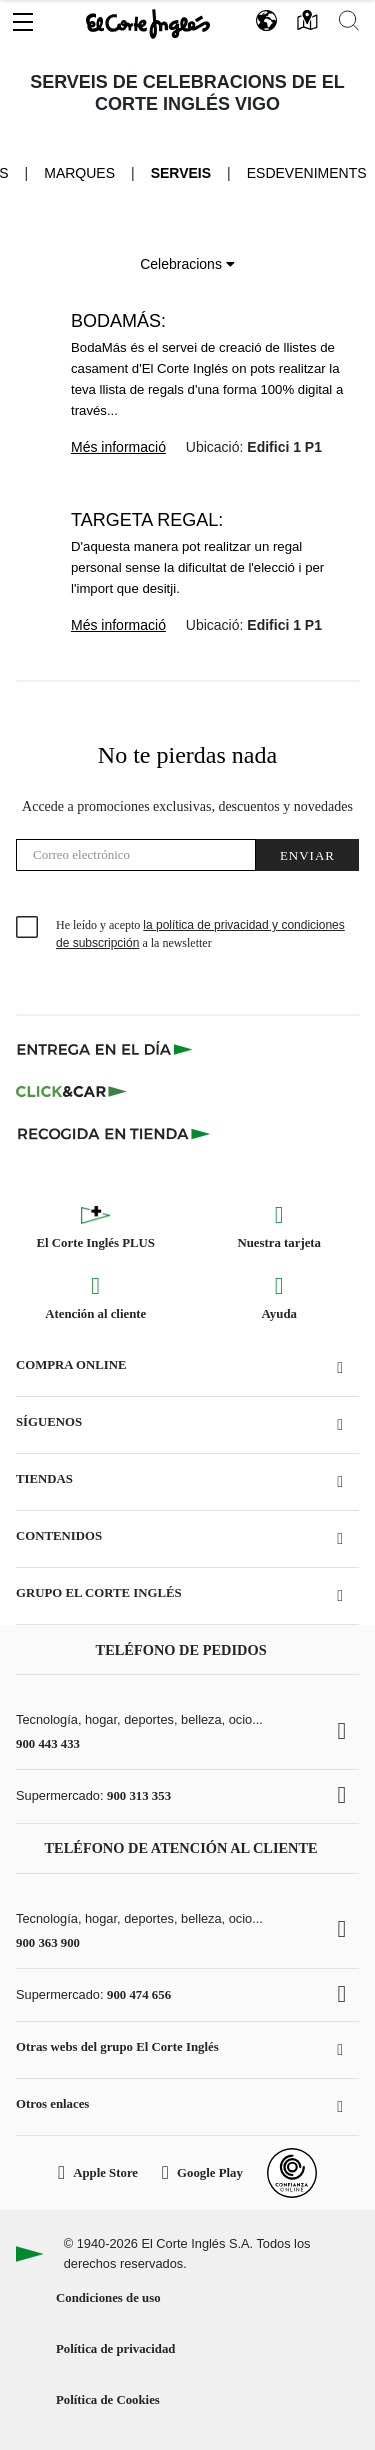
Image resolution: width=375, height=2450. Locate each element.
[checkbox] (28, 928)
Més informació (118, 447)
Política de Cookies (108, 2400)
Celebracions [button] (187, 264)
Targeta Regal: (147, 520)
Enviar (307, 855)
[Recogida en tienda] (114, 1133)
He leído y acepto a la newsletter (200, 934)
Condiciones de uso (108, 2298)
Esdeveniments (307, 173)
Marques (79, 173)
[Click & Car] (71, 1091)
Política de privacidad (115, 2349)
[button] (23, 17)
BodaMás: (118, 321)
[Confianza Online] (292, 2173)
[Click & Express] (106, 1049)
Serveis (181, 173)
